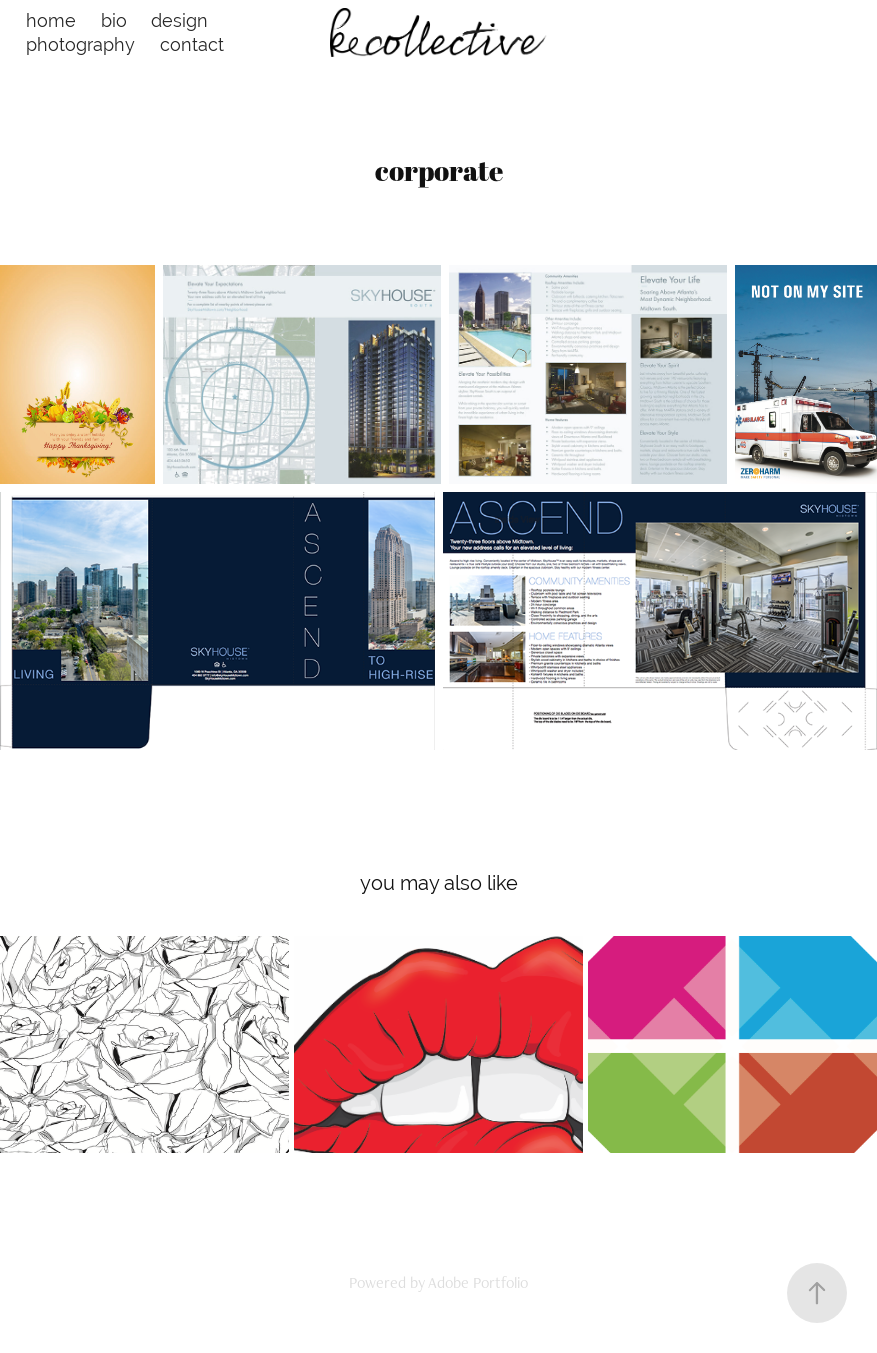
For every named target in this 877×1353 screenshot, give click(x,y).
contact (192, 44)
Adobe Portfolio (478, 1282)
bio (114, 20)
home (51, 20)
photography (80, 44)
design (179, 20)
